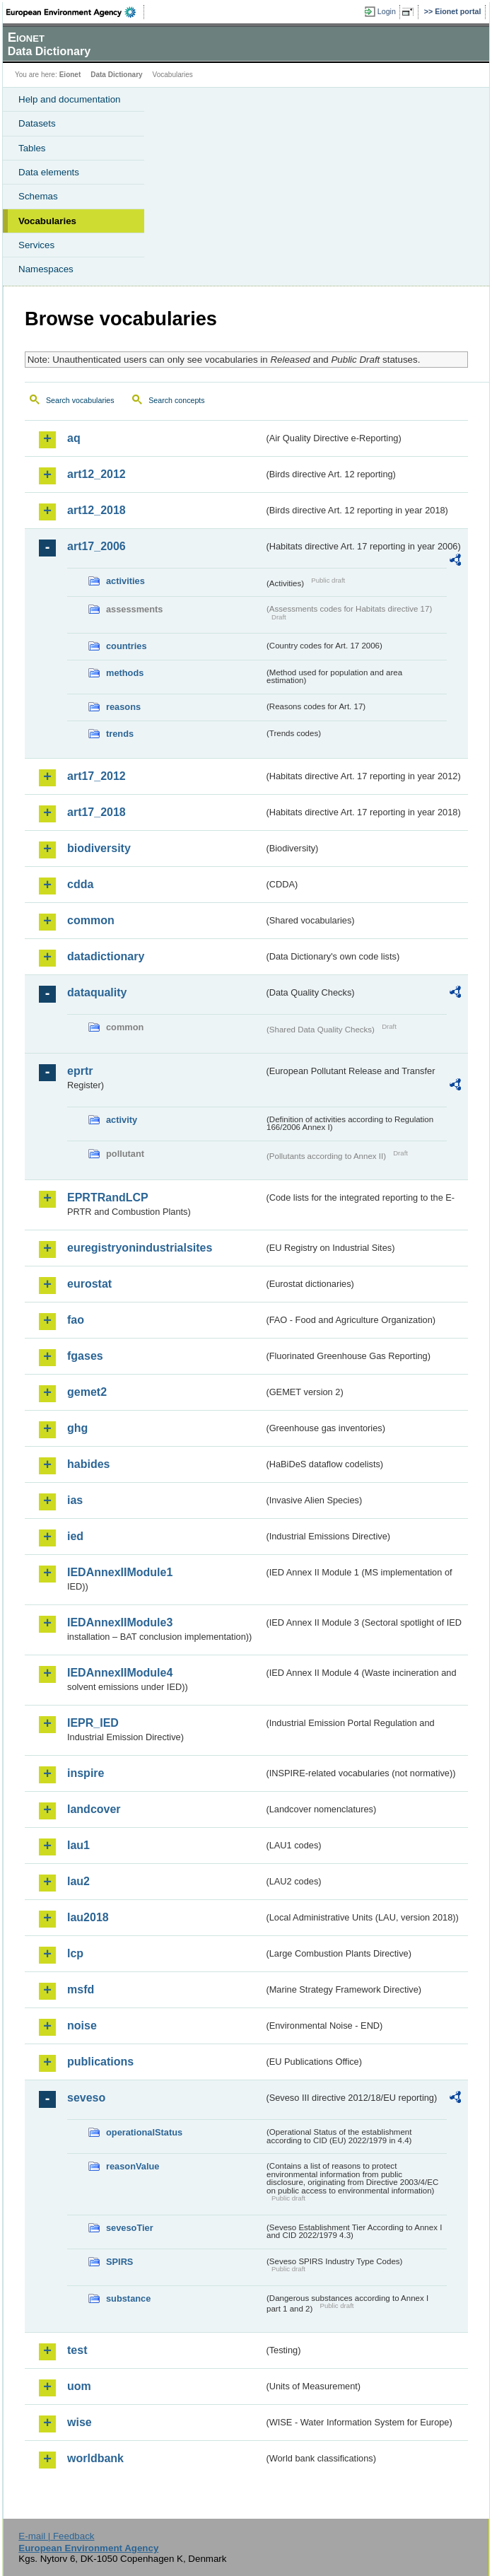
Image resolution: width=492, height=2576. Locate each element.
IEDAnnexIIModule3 (119, 1622)
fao (75, 1320)
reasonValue (132, 2166)
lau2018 (88, 1917)
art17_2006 (96, 546)
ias (75, 1500)
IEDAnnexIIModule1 (119, 1572)
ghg (77, 1428)
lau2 (78, 1881)
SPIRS (119, 2261)
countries (126, 646)
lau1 (78, 1845)
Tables (32, 148)
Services (36, 245)
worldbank (95, 2458)
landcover (94, 1809)
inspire (85, 1773)
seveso (86, 2098)
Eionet (70, 74)
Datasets (37, 123)
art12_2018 (96, 510)
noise (82, 2026)
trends (120, 733)
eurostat (89, 1284)
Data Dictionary (116, 74)
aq (74, 438)
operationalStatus (144, 2132)
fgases (85, 1356)
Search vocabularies (80, 400)
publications (100, 2062)
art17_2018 (96, 812)
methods (125, 673)
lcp (75, 1953)
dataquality (97, 992)
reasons (123, 706)
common (91, 920)
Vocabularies (47, 221)
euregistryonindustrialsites (139, 1248)
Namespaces (46, 269)
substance (128, 2298)
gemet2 (87, 1392)
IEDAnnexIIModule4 (119, 1673)
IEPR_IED (93, 1723)
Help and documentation (69, 99)
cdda (80, 884)
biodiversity (99, 848)
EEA (75, 12)
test (77, 2350)
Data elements (48, 172)
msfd (80, 1989)
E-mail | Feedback (56, 2536)
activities (125, 581)
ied (75, 1536)
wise (79, 2422)
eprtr (80, 1071)
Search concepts (176, 400)
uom (79, 2386)
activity (121, 1119)
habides (88, 1464)
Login (386, 11)
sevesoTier (129, 2227)
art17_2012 (96, 776)
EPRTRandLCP (107, 1197)
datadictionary (105, 956)
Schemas (38, 196)
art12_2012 (96, 474)
